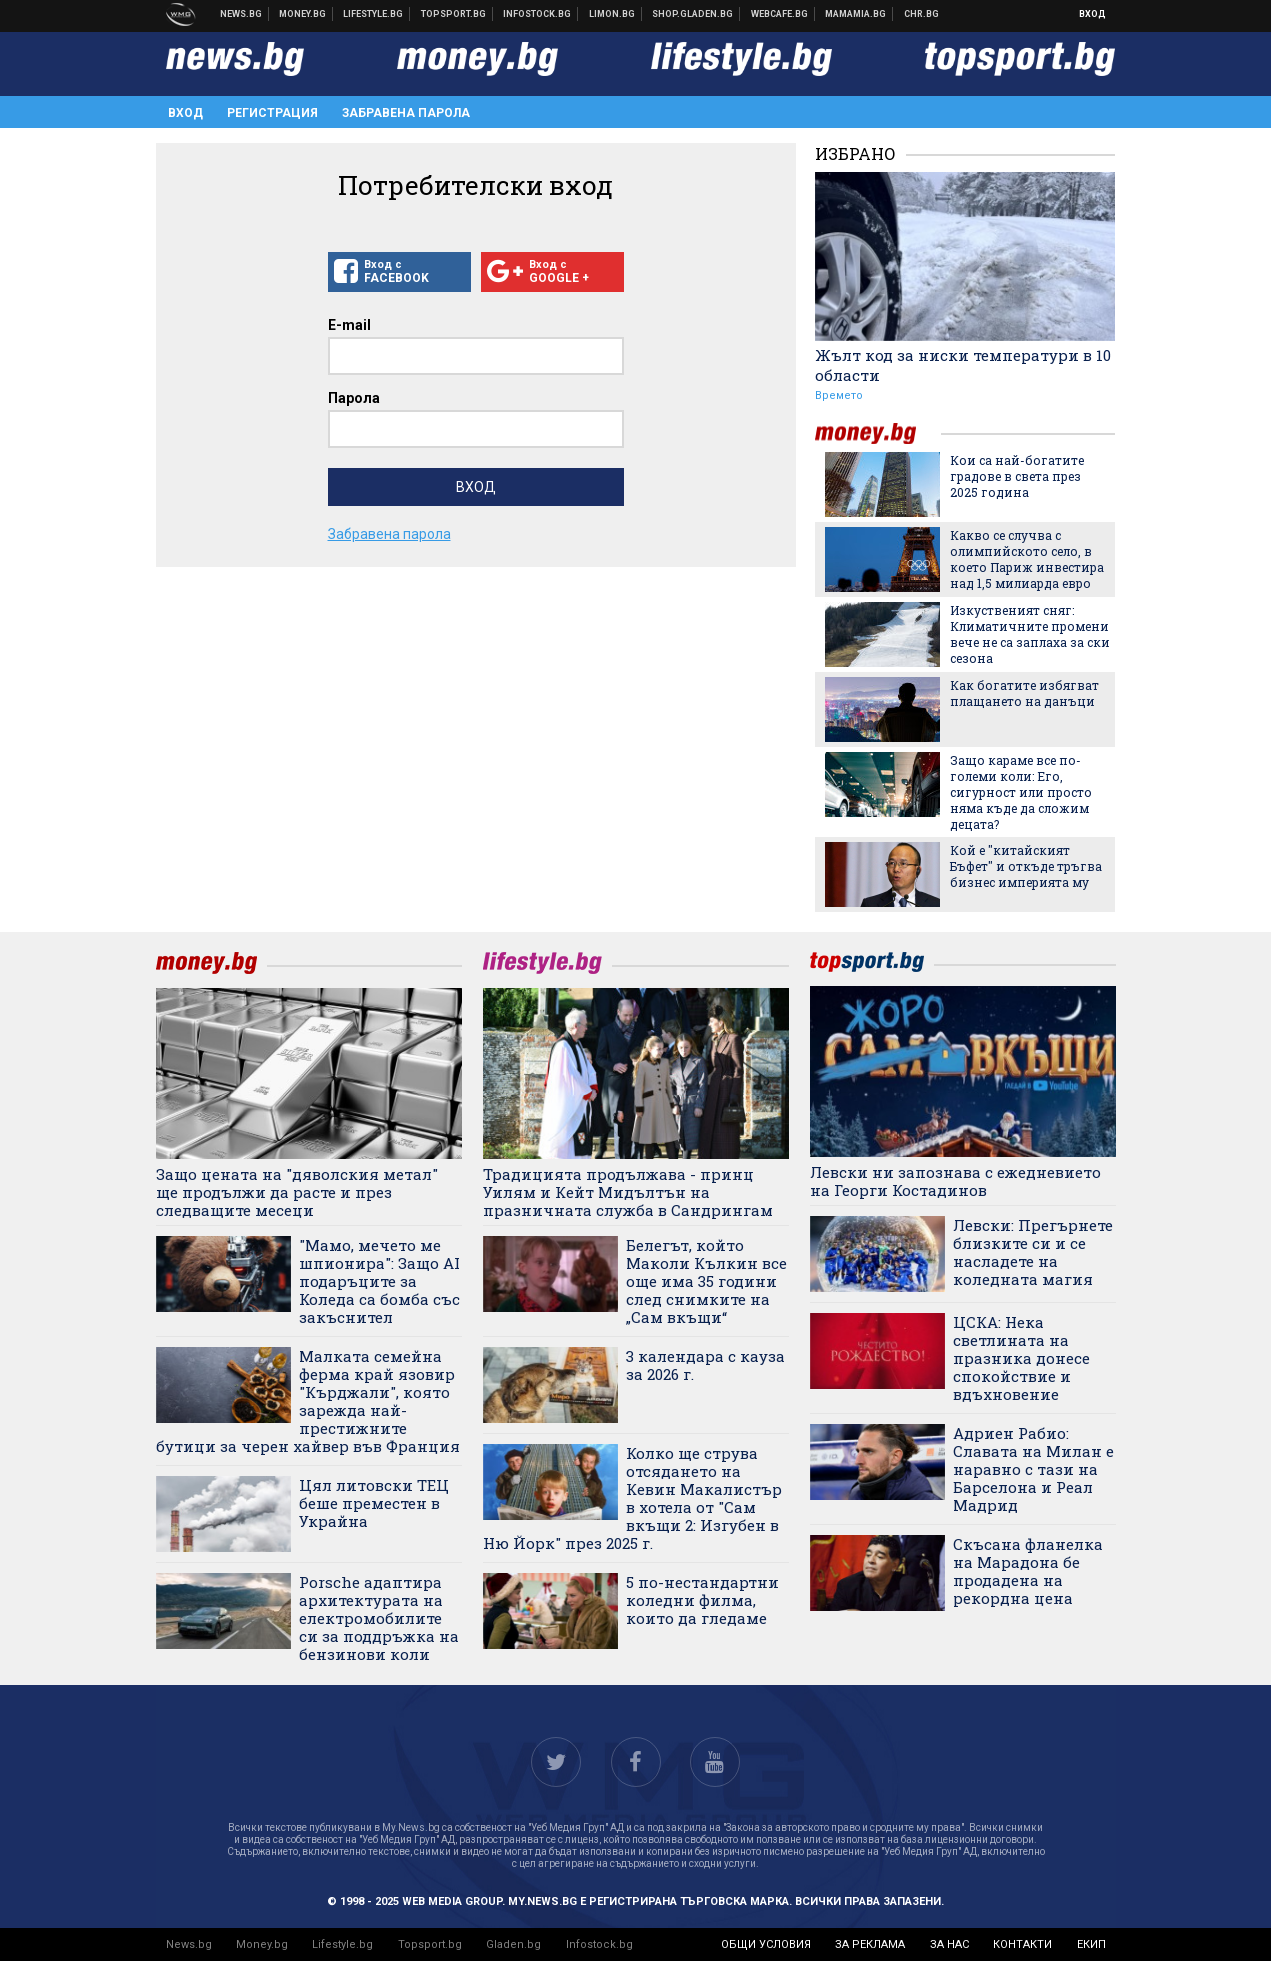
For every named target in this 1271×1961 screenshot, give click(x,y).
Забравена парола (406, 113)
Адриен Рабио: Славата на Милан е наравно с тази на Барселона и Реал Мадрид (1033, 1469)
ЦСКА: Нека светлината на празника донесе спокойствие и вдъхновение (1021, 1358)
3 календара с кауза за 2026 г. (705, 1365)
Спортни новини (454, 14)
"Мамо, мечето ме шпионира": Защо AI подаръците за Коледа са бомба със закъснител (379, 1281)
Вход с (399, 272)
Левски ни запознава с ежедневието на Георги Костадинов (955, 1181)
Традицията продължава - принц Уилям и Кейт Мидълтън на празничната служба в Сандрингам (628, 1192)
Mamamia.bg (856, 14)
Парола (354, 398)
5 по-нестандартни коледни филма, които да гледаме (702, 1600)
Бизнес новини (303, 14)
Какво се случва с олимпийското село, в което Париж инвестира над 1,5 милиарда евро (1027, 559)
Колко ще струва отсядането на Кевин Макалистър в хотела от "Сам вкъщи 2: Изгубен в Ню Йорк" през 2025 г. (632, 1498)
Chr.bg (921, 14)
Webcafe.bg (780, 14)
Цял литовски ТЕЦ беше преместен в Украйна (374, 1503)
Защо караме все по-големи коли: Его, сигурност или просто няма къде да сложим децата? (1021, 792)
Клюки (373, 14)
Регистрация (272, 113)
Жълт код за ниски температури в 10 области (963, 365)
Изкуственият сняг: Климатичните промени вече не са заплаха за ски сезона (1030, 634)
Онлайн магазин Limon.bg (612, 14)
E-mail (349, 325)
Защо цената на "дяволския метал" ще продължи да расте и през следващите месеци (297, 1192)
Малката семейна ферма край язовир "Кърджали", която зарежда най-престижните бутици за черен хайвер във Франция (308, 1401)
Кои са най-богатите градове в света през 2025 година (1017, 476)
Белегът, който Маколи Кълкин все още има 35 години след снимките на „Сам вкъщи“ (706, 1281)
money (878, 433)
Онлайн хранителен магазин (693, 14)
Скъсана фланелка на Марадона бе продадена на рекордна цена (1028, 1571)
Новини (241, 14)
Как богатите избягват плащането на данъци (1024, 693)
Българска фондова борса (537, 14)
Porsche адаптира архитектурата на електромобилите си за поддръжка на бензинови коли (379, 1618)
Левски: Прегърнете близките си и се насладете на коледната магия (1033, 1252)
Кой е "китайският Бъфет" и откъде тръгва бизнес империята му (1026, 866)
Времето (839, 395)
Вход (1092, 14)
